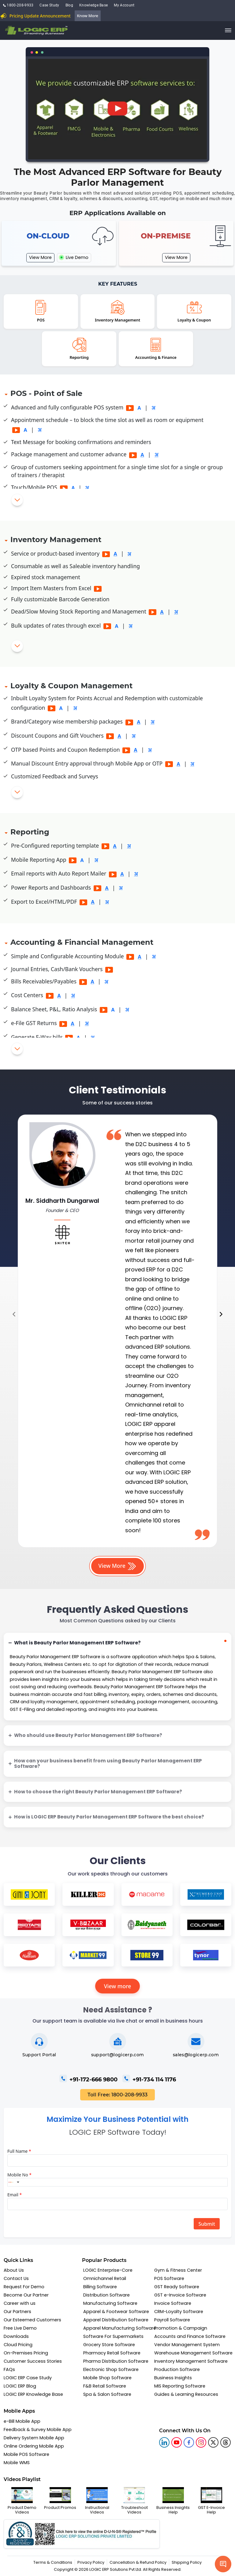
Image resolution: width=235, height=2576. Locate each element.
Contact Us (16, 2278)
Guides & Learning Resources (186, 2394)
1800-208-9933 (18, 5)
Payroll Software (172, 2320)
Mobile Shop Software (107, 2378)
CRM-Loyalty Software (178, 2311)
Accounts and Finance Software (190, 2336)
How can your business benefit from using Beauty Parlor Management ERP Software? (108, 1763)
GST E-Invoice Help (211, 2500)
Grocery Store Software (109, 2345)
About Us (14, 2270)
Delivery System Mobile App (34, 2438)
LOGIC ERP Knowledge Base (33, 2394)
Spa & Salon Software (107, 2394)
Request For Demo (24, 2287)
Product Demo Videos (22, 2500)
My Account (124, 5)
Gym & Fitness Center (178, 2270)
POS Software (169, 2278)
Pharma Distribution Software (115, 2361)
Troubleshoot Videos (134, 2500)
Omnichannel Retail (104, 2278)
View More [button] (118, 1565)
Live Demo (74, 257)
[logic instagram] (201, 2442)
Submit (206, 2224)
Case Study (49, 5)
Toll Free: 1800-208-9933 (117, 2095)
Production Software (177, 2369)
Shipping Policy (187, 2562)
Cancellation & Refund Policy (138, 2562)
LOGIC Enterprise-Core (107, 2270)
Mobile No (19, 2175)
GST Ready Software (176, 2287)
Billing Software (100, 2287)
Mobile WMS (17, 2463)
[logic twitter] (213, 2442)
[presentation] (14, 1314)
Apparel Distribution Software (115, 2320)
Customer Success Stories (33, 2361)
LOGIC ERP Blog (20, 2386)
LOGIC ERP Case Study (28, 2378)
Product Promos (60, 2498)
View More (40, 257)
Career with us (19, 2303)
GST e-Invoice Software (180, 2295)
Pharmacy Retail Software (111, 2353)
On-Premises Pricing (26, 2353)
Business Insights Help (173, 2500)
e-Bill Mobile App (22, 2421)
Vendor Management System (187, 2345)
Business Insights (173, 2378)
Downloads (16, 2336)
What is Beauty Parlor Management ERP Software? (77, 1642)
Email (14, 2195)
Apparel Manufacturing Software (119, 2328)
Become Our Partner (26, 2295)
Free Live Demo (20, 2328)
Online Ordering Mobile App (34, 2446)
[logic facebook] (189, 2442)
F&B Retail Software (104, 2386)
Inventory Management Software (191, 2361)
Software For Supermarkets (113, 2336)
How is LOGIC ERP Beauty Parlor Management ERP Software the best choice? (109, 1817)
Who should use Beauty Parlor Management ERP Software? (88, 1735)
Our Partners (17, 2311)
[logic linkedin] (164, 2442)
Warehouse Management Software (193, 2353)
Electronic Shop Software (111, 2369)
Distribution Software (106, 2295)
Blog (69, 5)
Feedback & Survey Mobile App (38, 2429)
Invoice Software (172, 2303)
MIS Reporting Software (179, 2386)
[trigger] (228, 30)
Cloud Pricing (18, 2345)
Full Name (19, 2151)
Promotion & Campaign (180, 2328)
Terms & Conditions (52, 2562)
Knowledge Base (93, 5)
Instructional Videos (97, 2500)
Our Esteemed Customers (32, 2320)
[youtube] (176, 2442)
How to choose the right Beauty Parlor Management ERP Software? (98, 1791)
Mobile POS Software (26, 2454)
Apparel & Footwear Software (116, 2311)
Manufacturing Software (110, 2303)
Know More (87, 15)
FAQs (9, 2369)
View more (117, 1986)
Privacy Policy (90, 2562)
